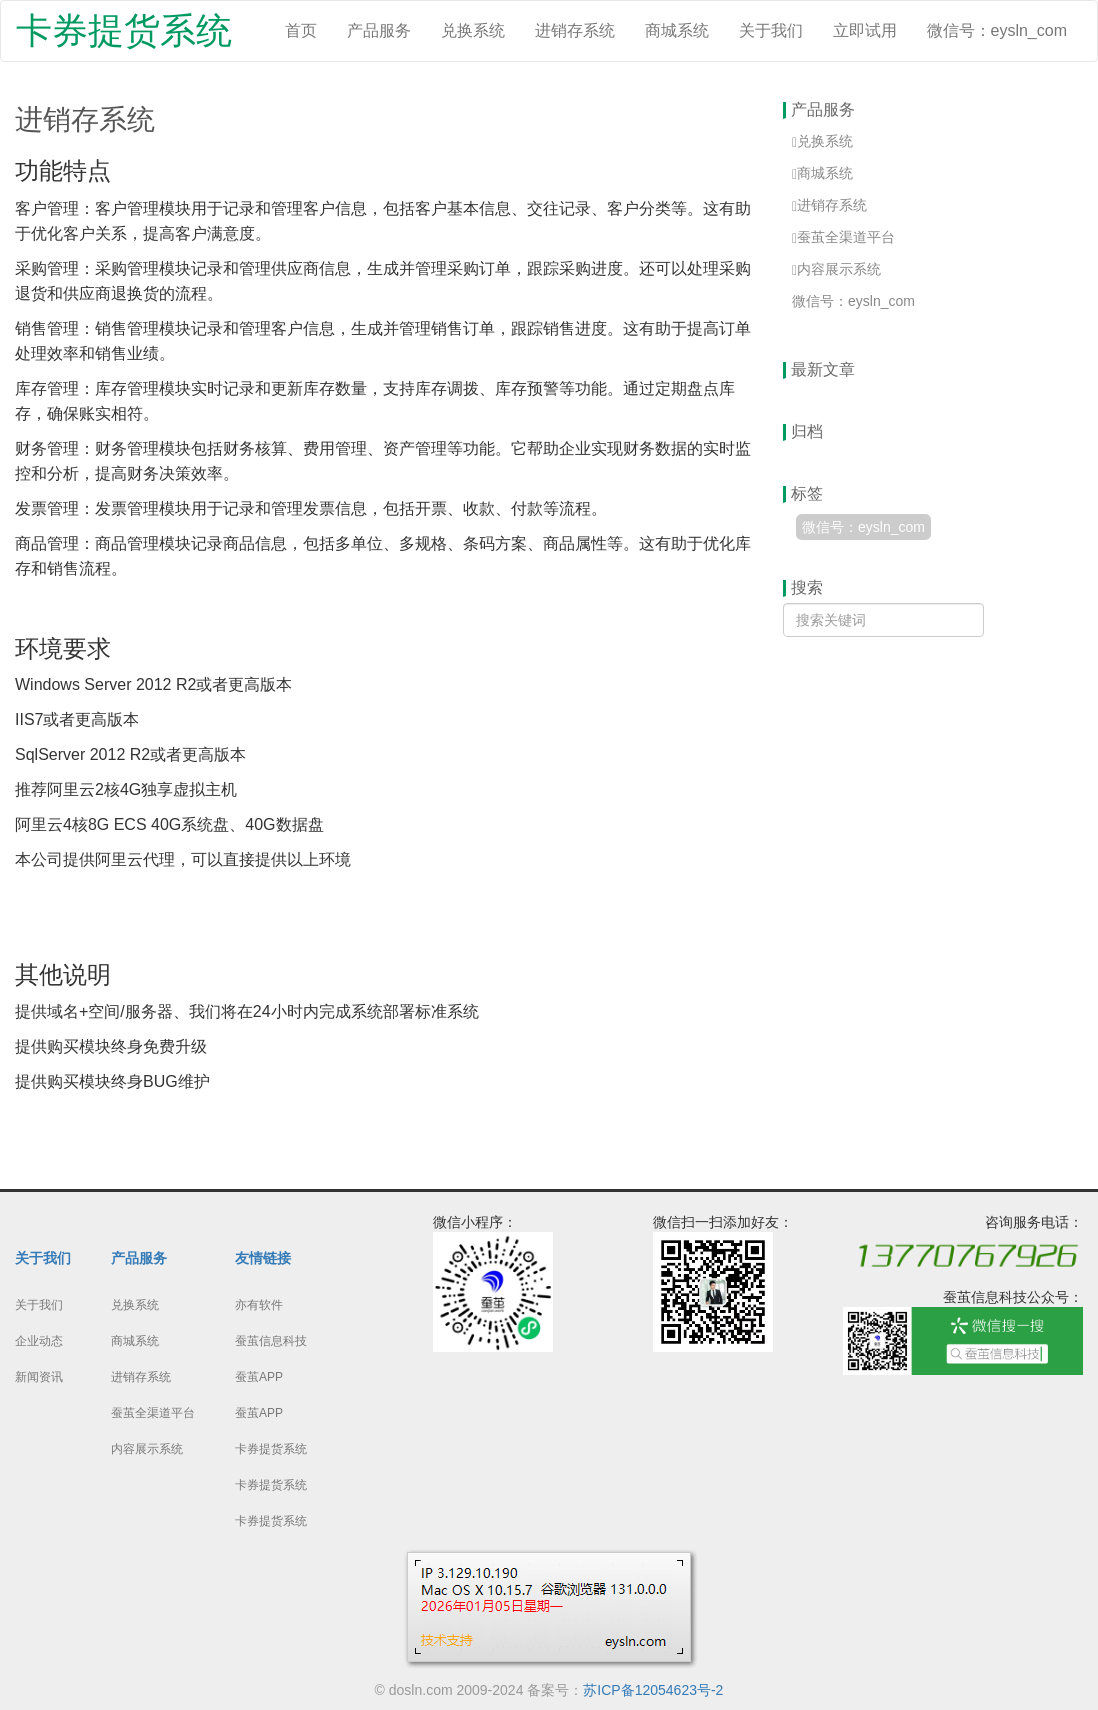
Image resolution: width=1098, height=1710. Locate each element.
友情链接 (263, 1258)
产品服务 (379, 30)
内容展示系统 (147, 1449)
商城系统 (677, 30)
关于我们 (771, 30)
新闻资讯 (39, 1377)
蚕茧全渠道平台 (153, 1413)
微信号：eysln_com (997, 30)
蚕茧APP (259, 1377)
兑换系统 (473, 30)
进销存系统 (575, 30)
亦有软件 (259, 1305)
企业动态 (39, 1341)
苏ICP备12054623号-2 (653, 1690)
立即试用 (865, 30)
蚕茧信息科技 (271, 1341)
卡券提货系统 (124, 30)
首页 (301, 30)
